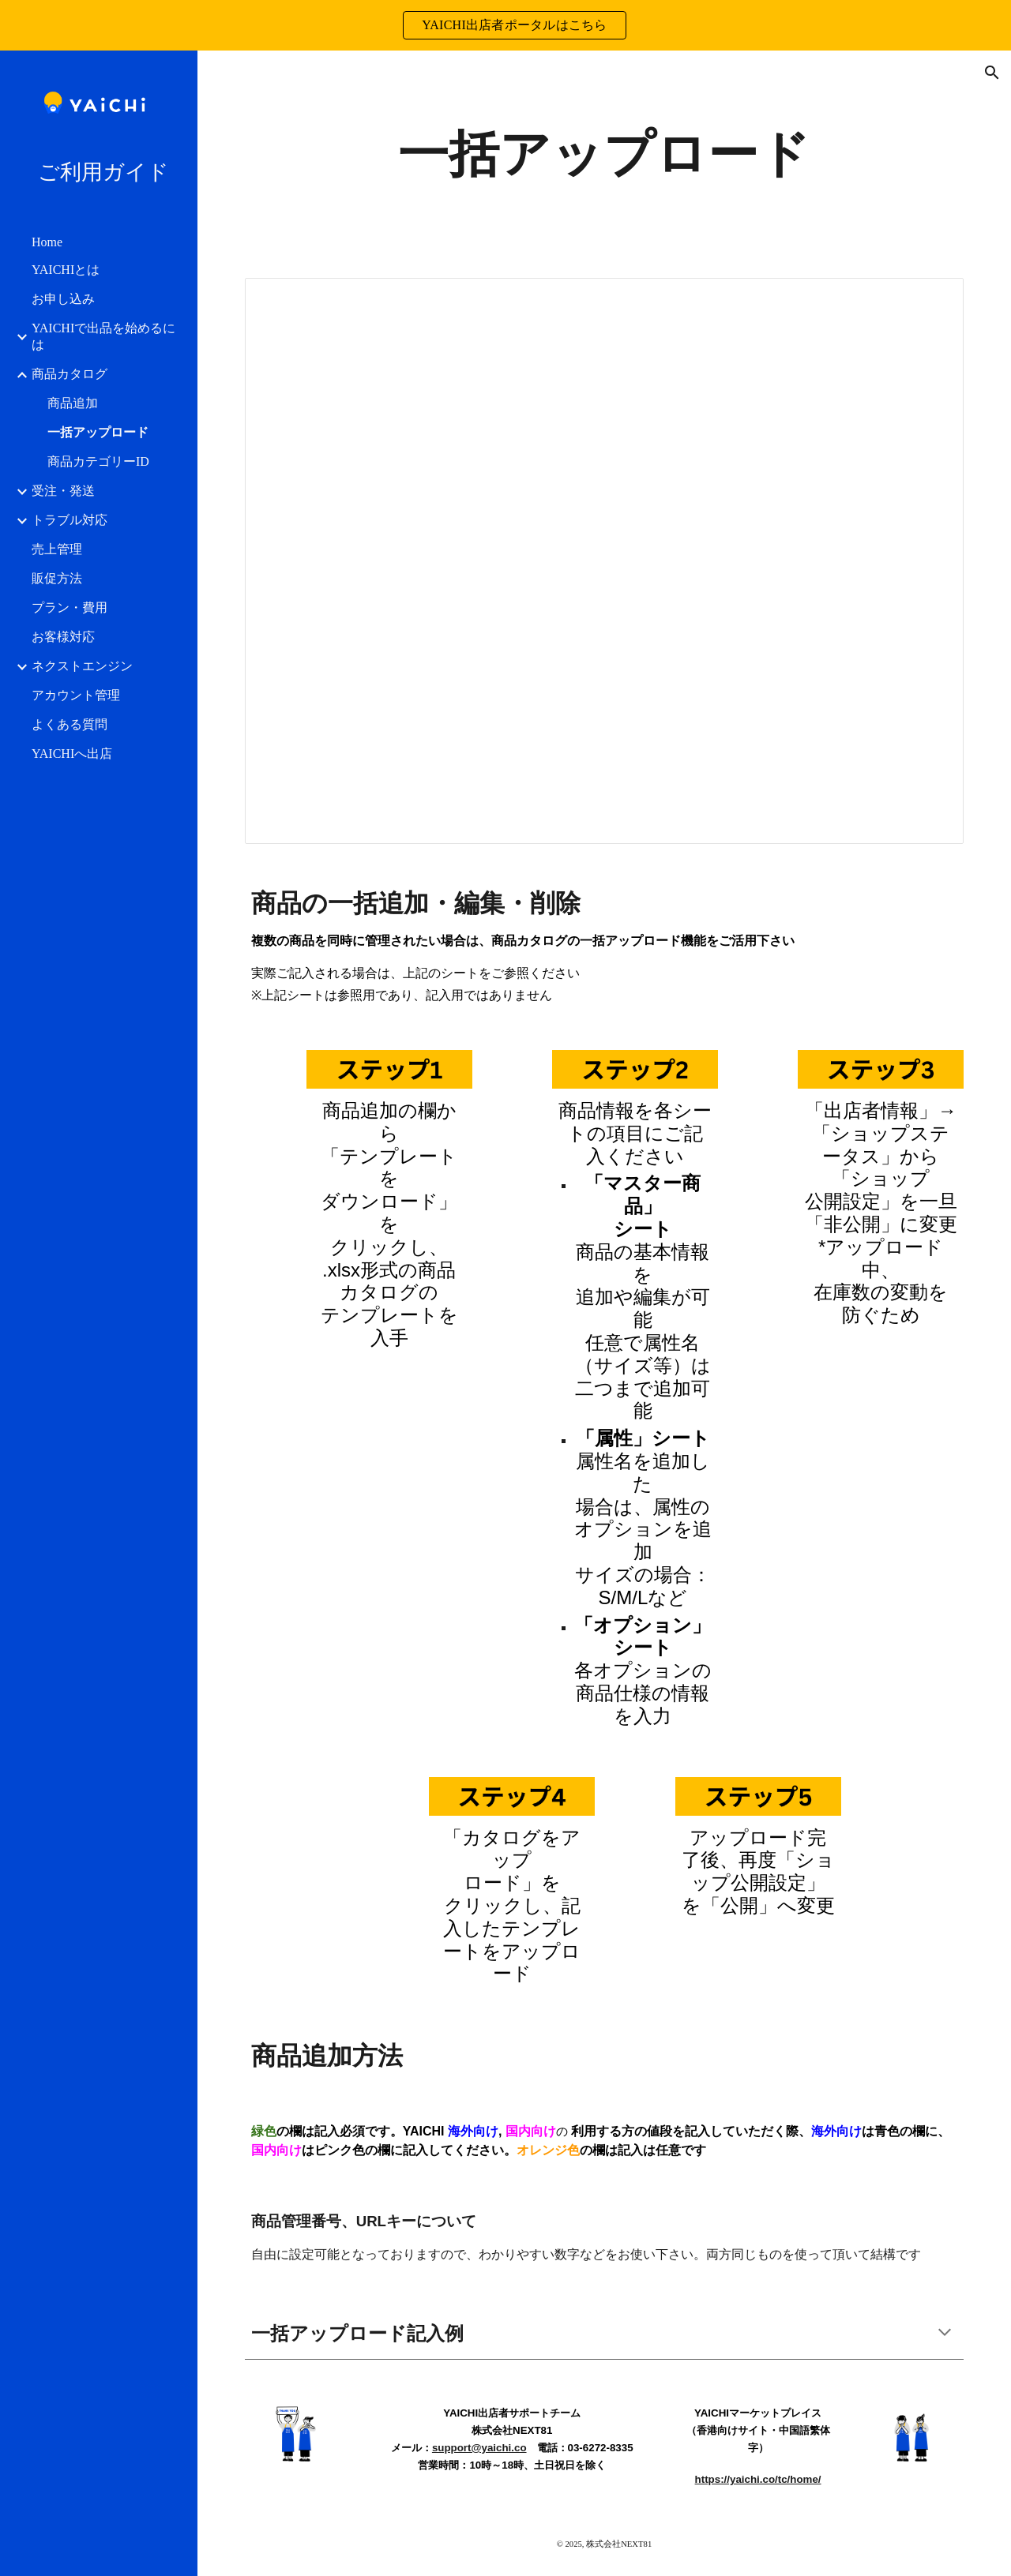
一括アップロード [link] (97, 432)
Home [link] (47, 242)
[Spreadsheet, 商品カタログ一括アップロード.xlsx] (604, 561)
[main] (603, 155)
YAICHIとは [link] (66, 269)
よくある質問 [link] (69, 724)
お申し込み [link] (63, 299)
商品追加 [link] (72, 403)
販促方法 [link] (57, 578)
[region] (505, 25)
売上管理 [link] (57, 549)
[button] (992, 73)
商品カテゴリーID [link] (98, 461)
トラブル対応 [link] (69, 520)
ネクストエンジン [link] (82, 666)
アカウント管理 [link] (76, 695)
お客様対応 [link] (63, 636)
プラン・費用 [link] (69, 607)
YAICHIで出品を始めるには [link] (103, 336)
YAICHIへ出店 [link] (72, 753)
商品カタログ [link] (69, 374)
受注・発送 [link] (63, 490)
